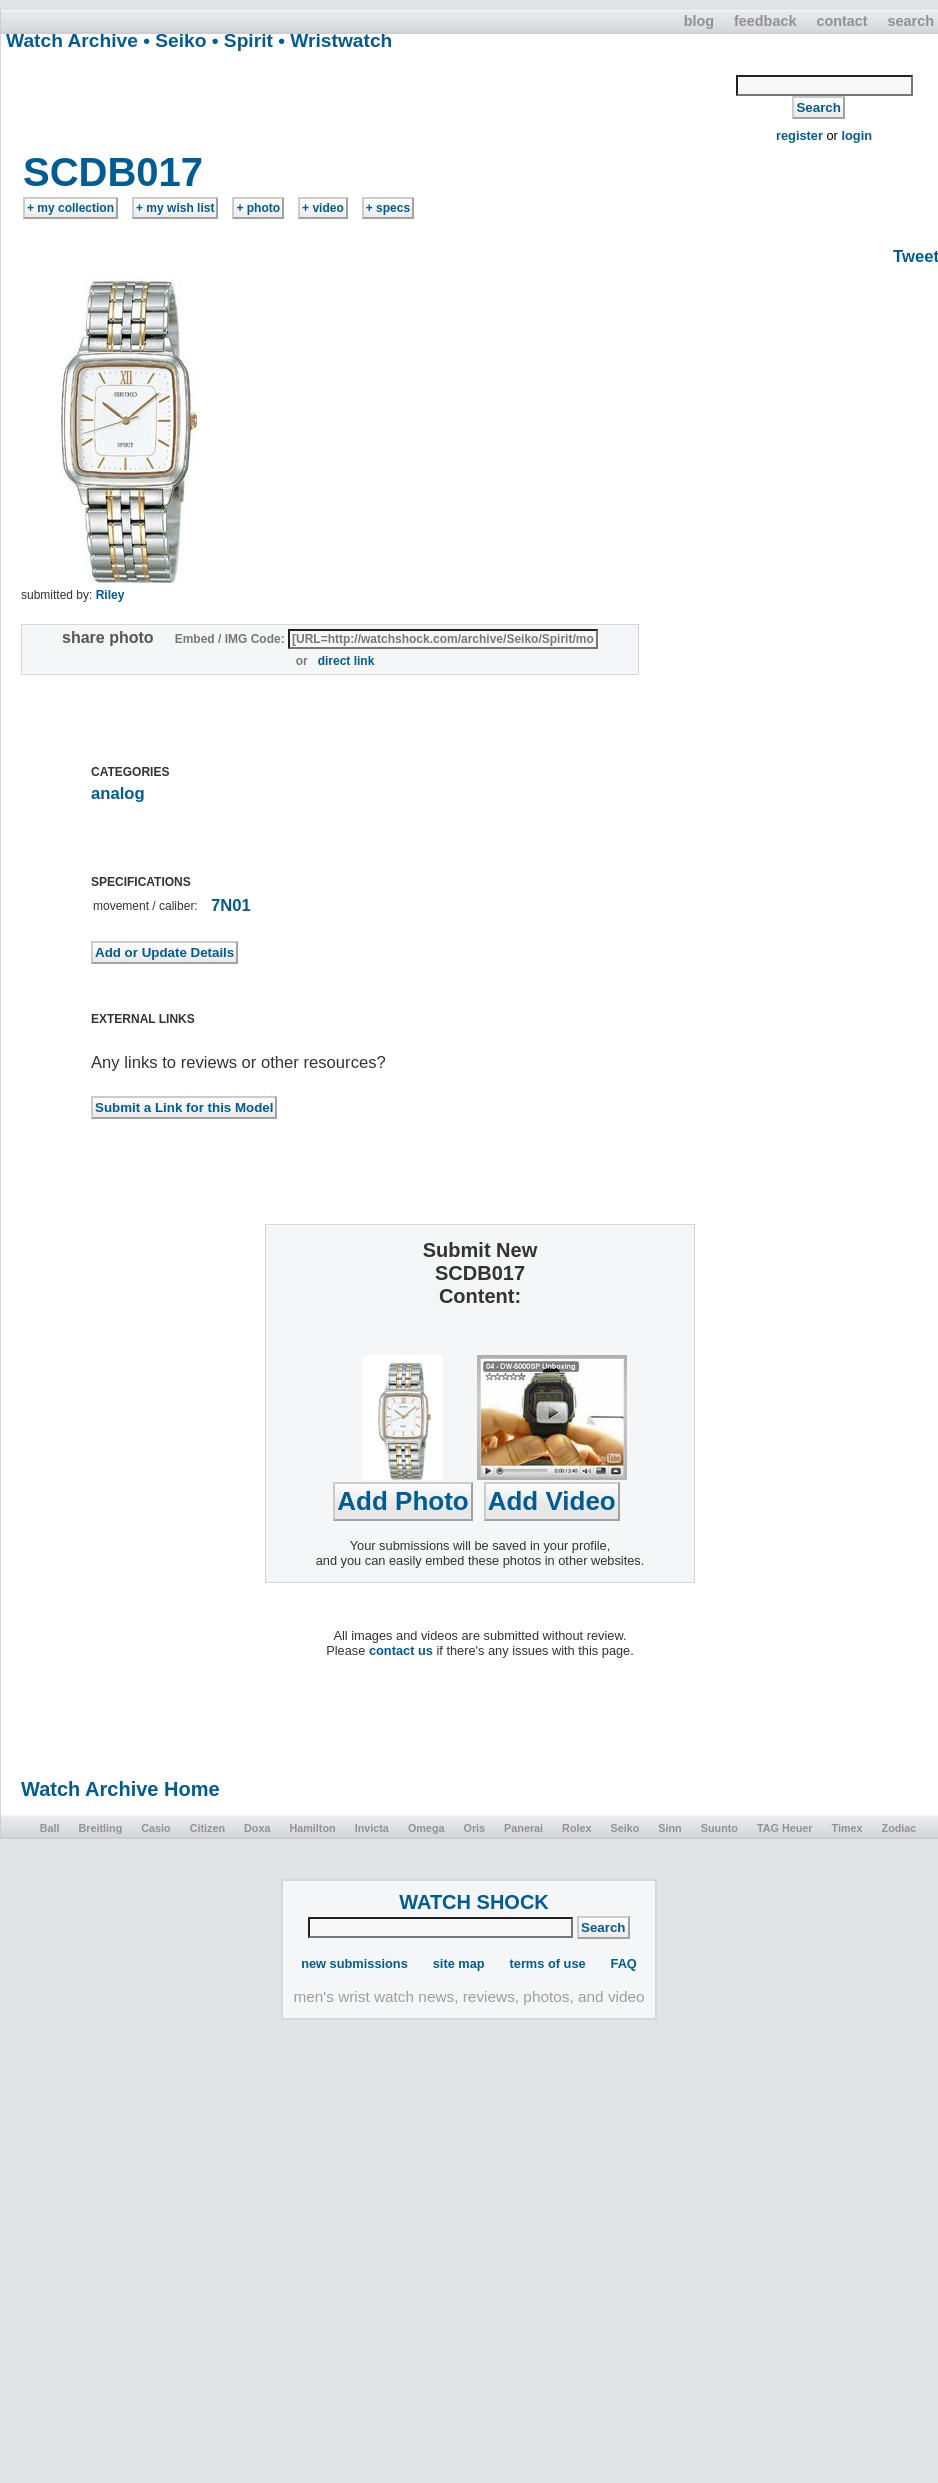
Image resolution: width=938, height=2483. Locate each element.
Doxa (257, 1828)
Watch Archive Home (120, 1789)
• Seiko (174, 40)
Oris (474, 1828)
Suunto (719, 1828)
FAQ (624, 1963)
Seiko (625, 1828)
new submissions (354, 1963)
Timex (847, 1828)
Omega (426, 1828)
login (856, 135)
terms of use (548, 1963)
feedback (765, 21)
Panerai (523, 1828)
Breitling (100, 1828)
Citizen (207, 1828)
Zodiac (899, 1828)
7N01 (231, 905)
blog (699, 21)
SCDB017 (113, 172)
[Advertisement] (369, 99)
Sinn (669, 1828)
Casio (155, 1828)
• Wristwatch (335, 40)
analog (118, 793)
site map (459, 1963)
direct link (346, 661)
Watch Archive (72, 40)
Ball (50, 1828)
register (799, 135)
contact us (401, 1650)
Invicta (372, 1828)
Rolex (576, 1828)
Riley (110, 595)
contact (841, 21)
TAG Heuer (785, 1828)
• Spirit (242, 40)
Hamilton (312, 1828)
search (911, 21)
